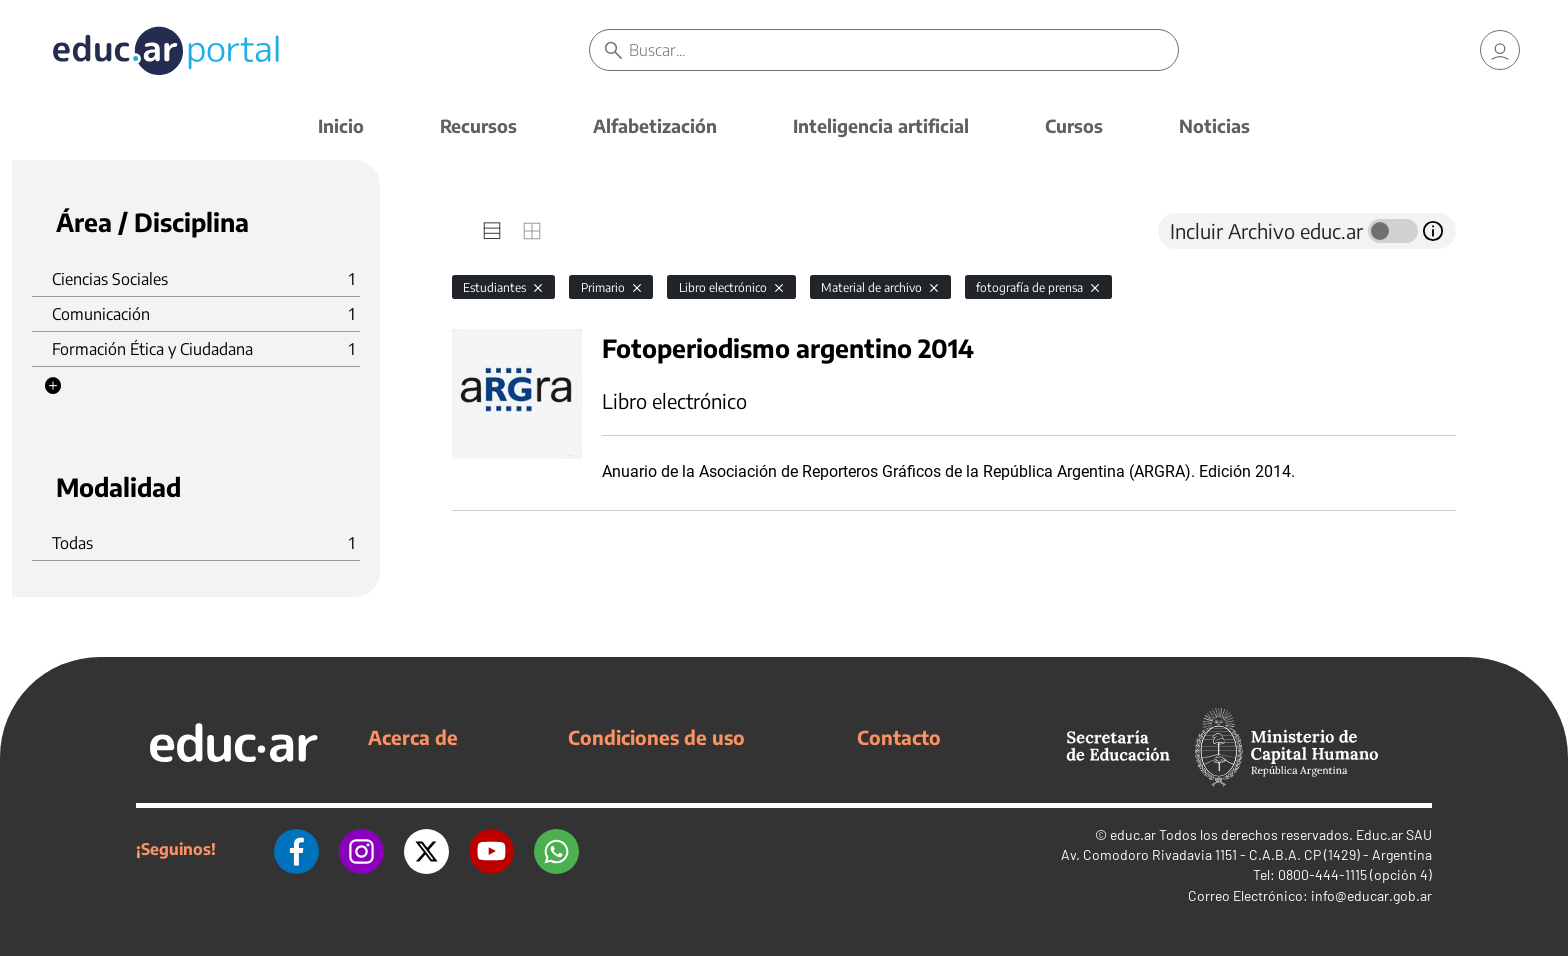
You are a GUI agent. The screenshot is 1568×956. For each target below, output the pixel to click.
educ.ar (1133, 834)
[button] (53, 386)
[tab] (492, 231)
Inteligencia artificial (881, 125)
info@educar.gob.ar (1371, 895)
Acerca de (413, 737)
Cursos (1074, 125)
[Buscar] (903, 50)
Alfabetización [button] (655, 125)
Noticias (1214, 125)
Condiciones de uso (656, 737)
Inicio (341, 125)
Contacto (899, 737)
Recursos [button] (478, 125)
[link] (1500, 50)
